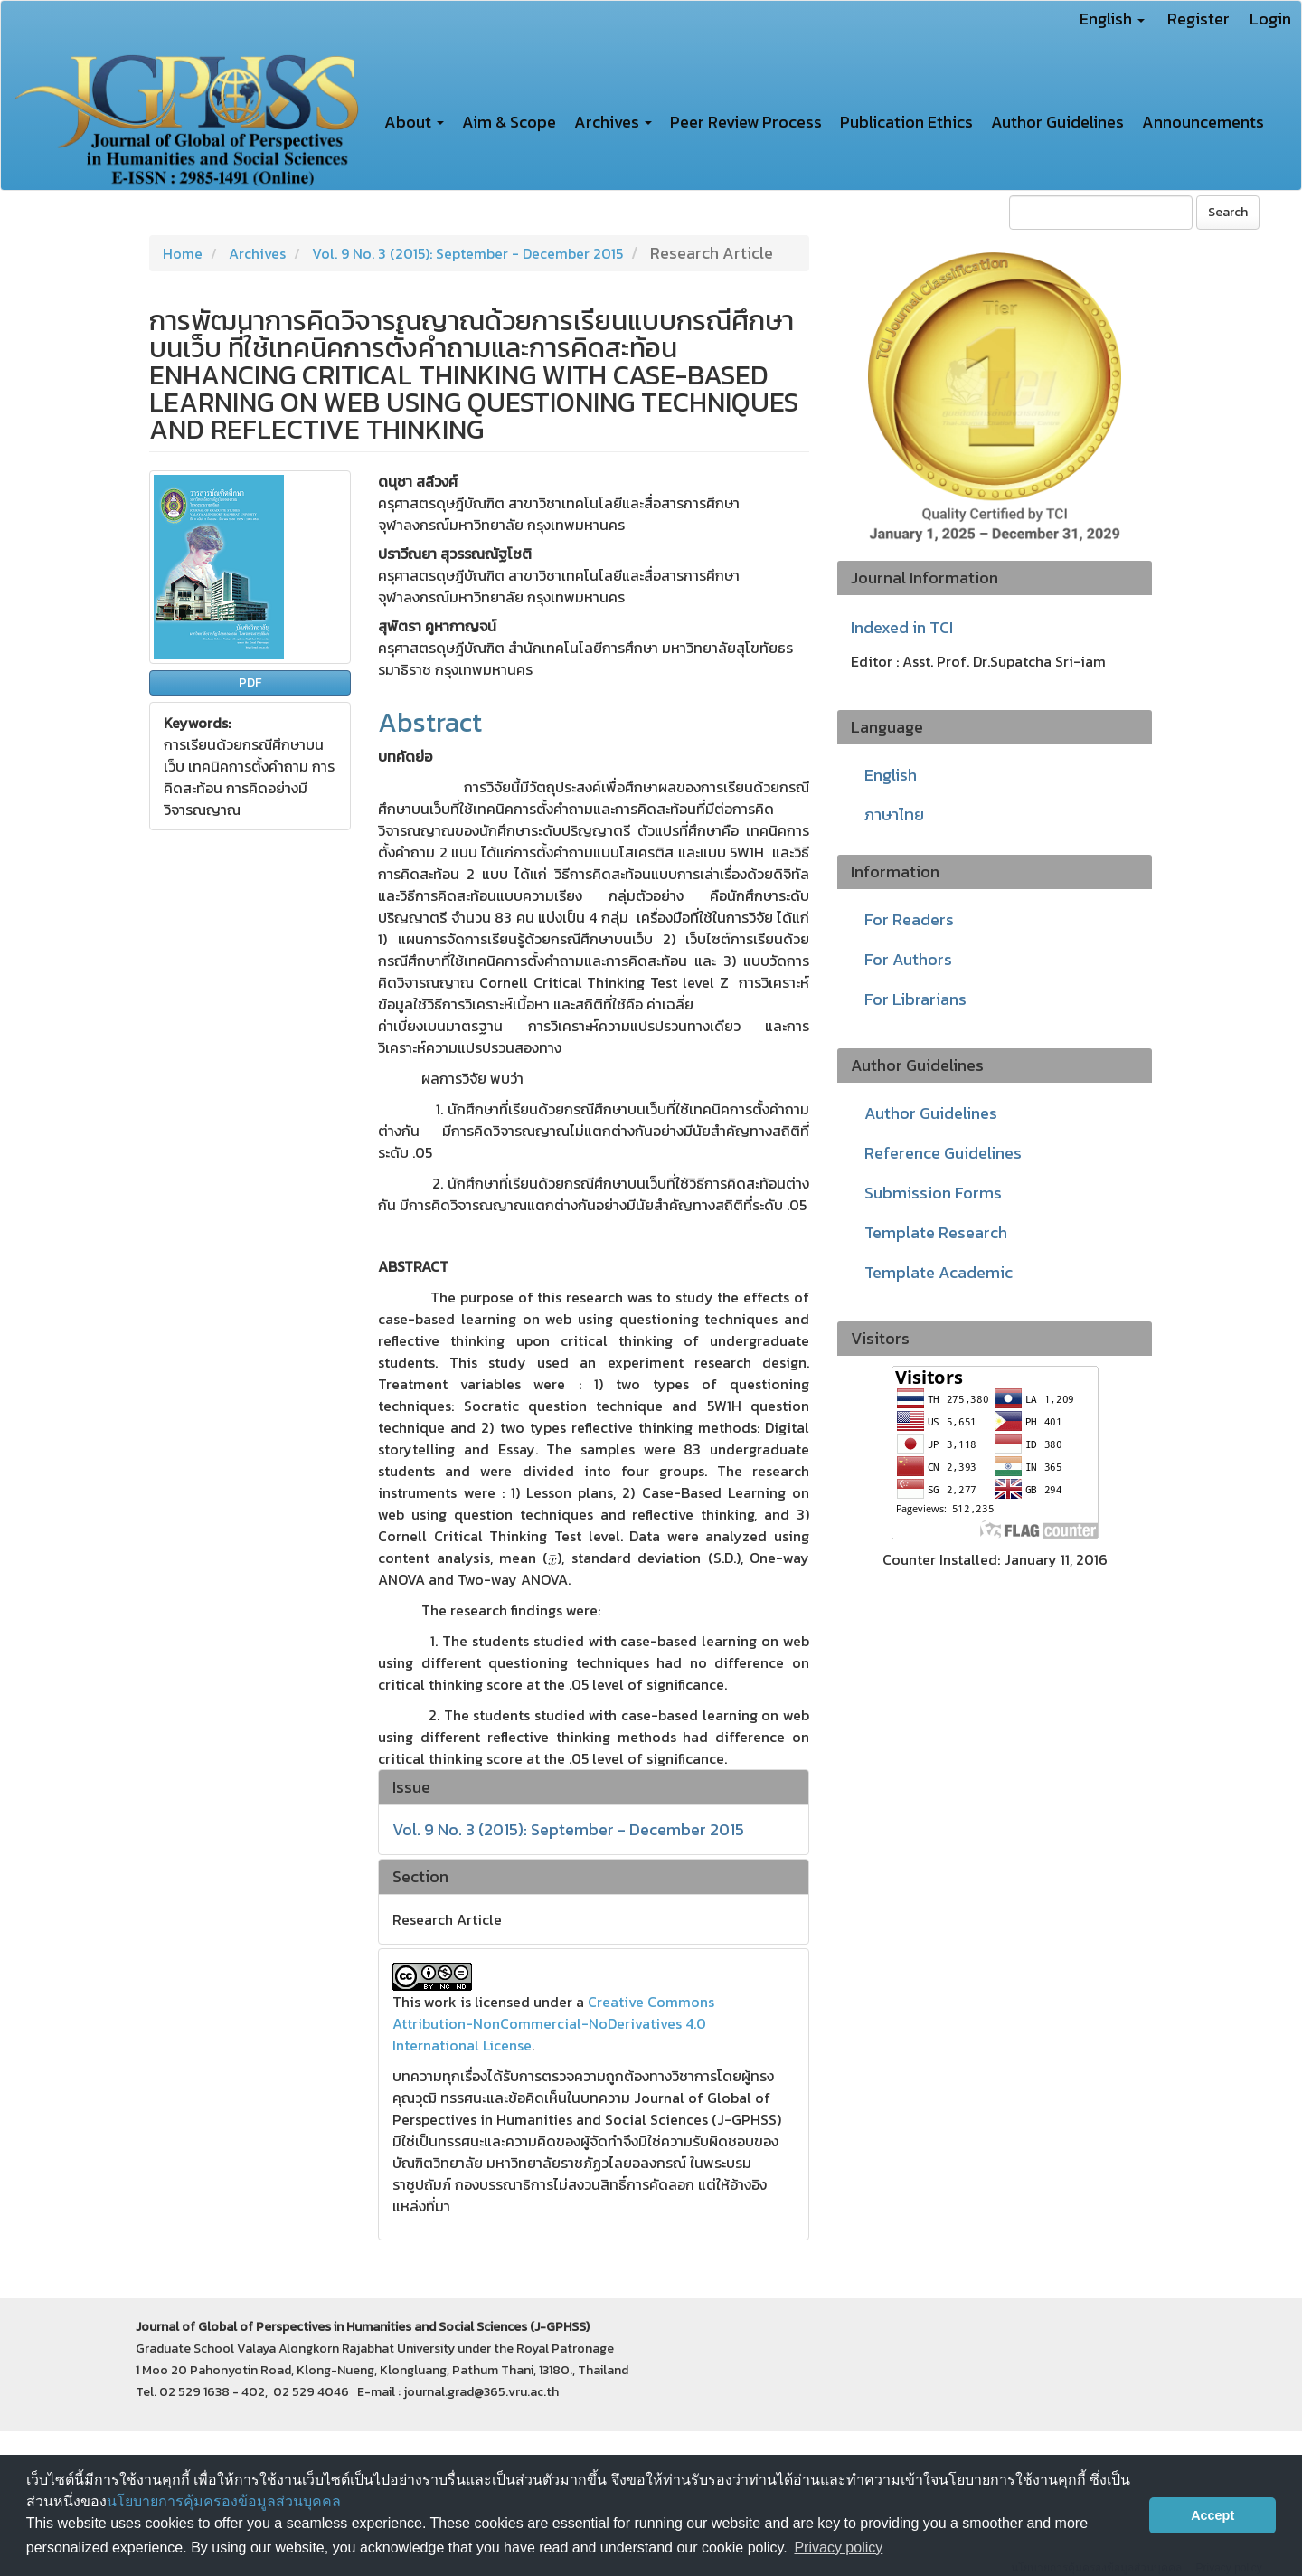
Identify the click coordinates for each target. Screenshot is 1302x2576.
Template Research (935, 1232)
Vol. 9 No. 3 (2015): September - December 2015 (467, 253)
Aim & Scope (509, 121)
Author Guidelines (1057, 121)
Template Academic (938, 1272)
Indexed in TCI (902, 628)
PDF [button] (250, 682)
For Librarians (915, 999)
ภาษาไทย (894, 814)
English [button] (1112, 18)
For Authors (908, 959)
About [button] (414, 121)
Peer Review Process (746, 121)
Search (1228, 212)
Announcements (1203, 121)
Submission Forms (933, 1192)
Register (1198, 18)
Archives (257, 253)
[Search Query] (1101, 212)
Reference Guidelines (943, 1153)
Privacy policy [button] (838, 2547)
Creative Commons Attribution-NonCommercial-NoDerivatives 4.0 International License (553, 2023)
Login (1270, 18)
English (890, 774)
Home (183, 253)
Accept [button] (1212, 2515)
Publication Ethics (906, 121)
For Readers (909, 919)
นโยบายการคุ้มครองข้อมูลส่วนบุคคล (224, 2501)
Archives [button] (613, 121)
